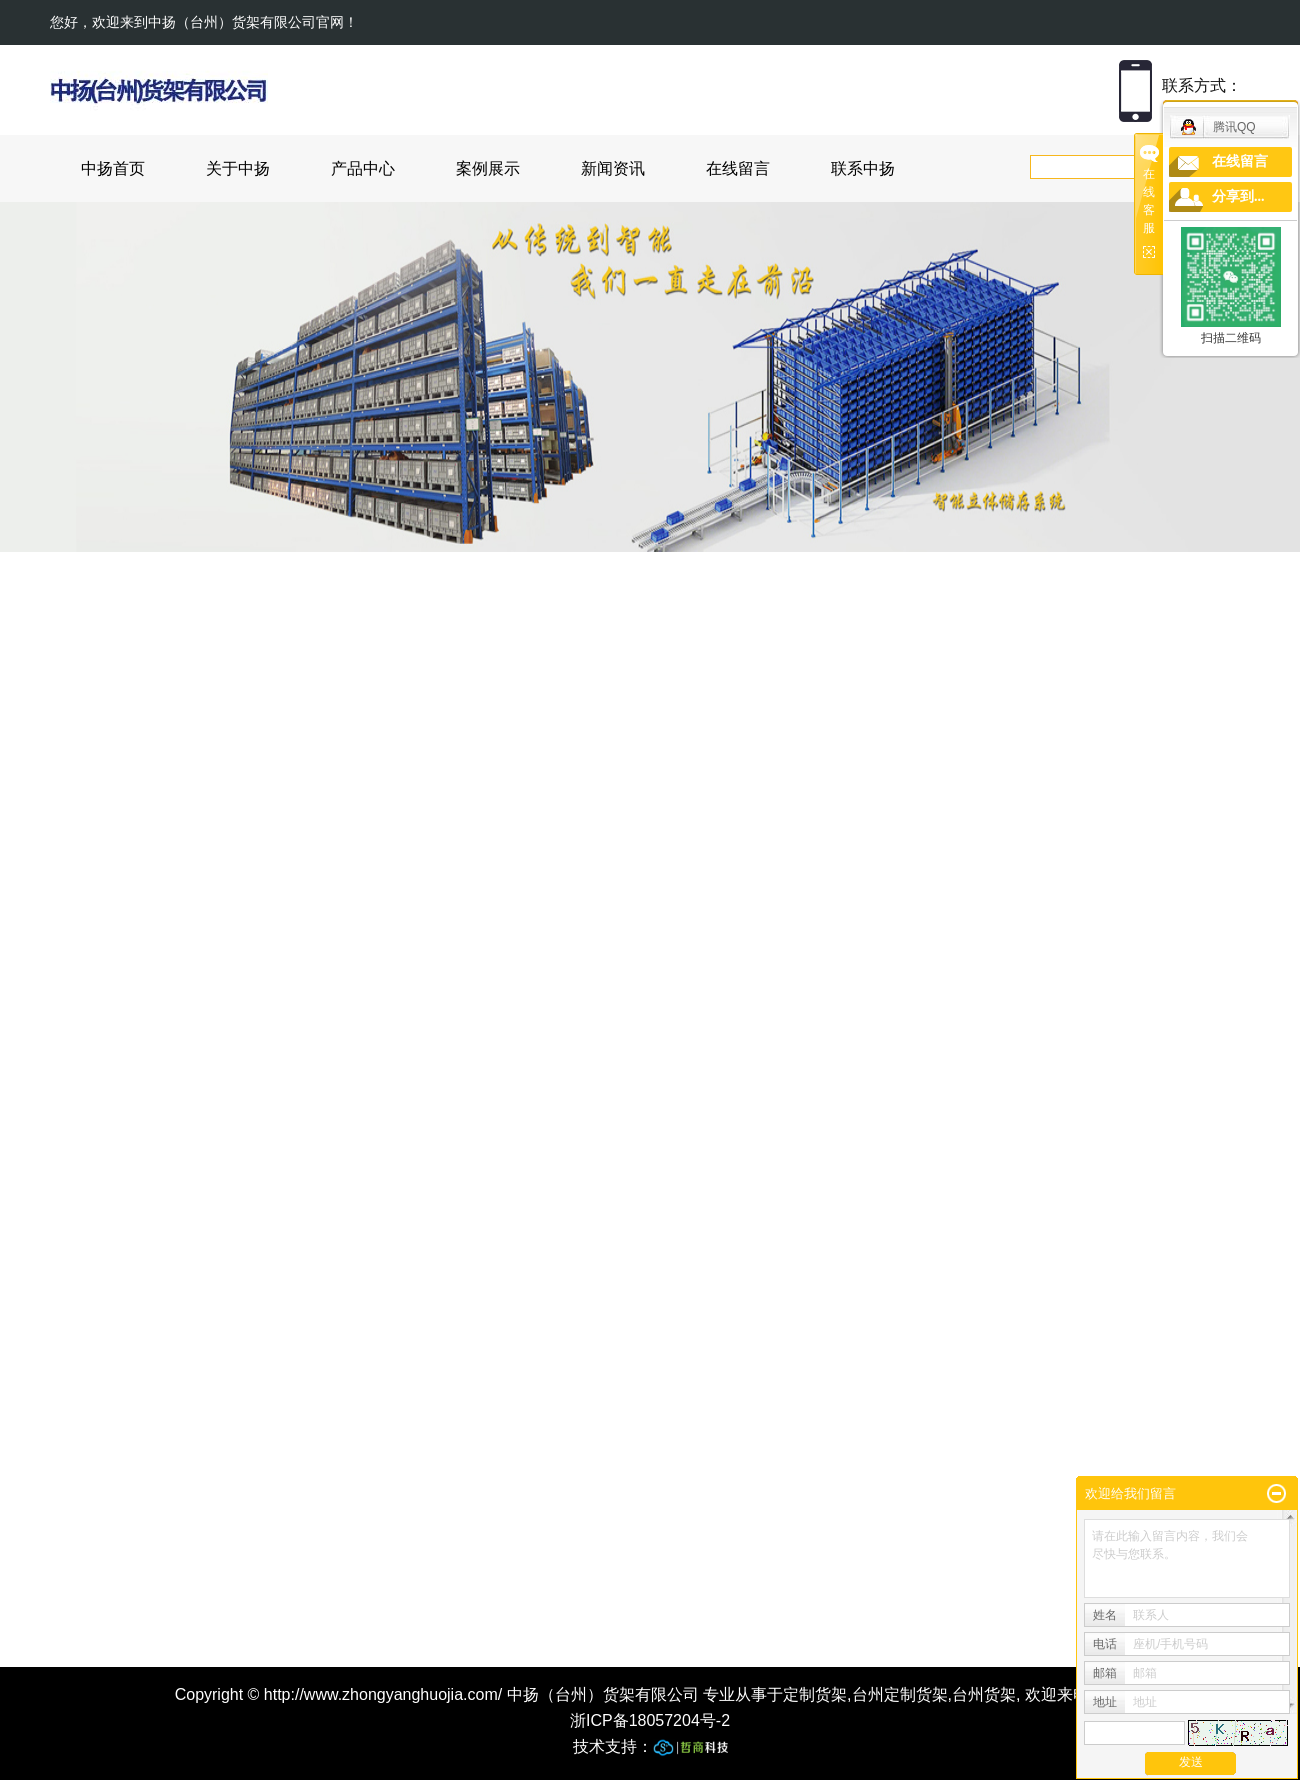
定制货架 (815, 1694)
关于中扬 (238, 168)
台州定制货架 (900, 1694)
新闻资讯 (613, 168)
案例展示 (488, 168)
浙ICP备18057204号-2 (650, 1720)
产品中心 (363, 168)
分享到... (1238, 196)
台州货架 (984, 1694)
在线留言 (738, 168)
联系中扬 (863, 168)
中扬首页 (113, 168)
